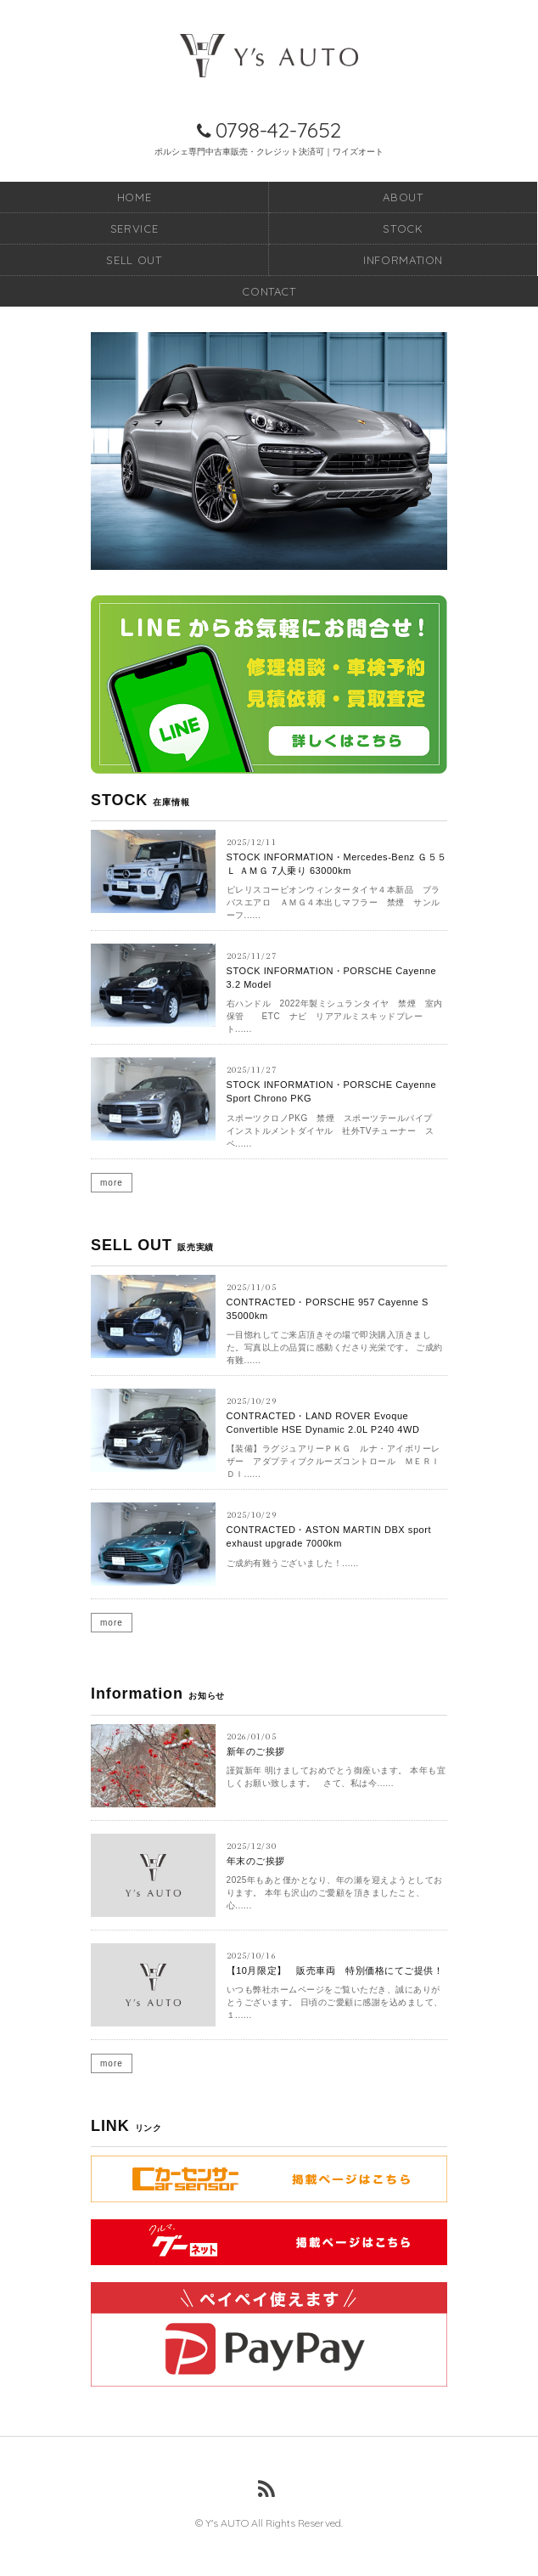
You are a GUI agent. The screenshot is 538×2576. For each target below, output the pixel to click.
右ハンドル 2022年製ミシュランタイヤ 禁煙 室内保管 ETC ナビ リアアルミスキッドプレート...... (335, 1016)
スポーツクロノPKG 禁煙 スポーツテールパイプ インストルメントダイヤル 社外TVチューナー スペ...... (334, 1130)
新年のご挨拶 (256, 1751)
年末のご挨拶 (256, 1861)
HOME (134, 197)
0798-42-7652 (278, 129)
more (111, 1182)
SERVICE (134, 228)
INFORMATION (403, 260)
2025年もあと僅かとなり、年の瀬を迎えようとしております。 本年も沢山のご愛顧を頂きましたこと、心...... (335, 1892)
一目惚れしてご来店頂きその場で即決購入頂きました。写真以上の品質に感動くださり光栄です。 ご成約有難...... (335, 1347)
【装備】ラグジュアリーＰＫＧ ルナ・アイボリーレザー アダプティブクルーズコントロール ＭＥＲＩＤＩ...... (333, 1461)
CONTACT (269, 291)
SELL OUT (133, 260)
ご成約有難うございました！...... (293, 1563)
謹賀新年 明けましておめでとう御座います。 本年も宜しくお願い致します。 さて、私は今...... (336, 1777)
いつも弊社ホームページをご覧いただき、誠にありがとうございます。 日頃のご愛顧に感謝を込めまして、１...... (335, 2002)
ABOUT (403, 197)
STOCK (403, 228)
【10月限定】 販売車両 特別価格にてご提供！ (335, 1970)
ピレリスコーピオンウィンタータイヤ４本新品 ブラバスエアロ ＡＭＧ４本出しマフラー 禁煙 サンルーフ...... (333, 902)
